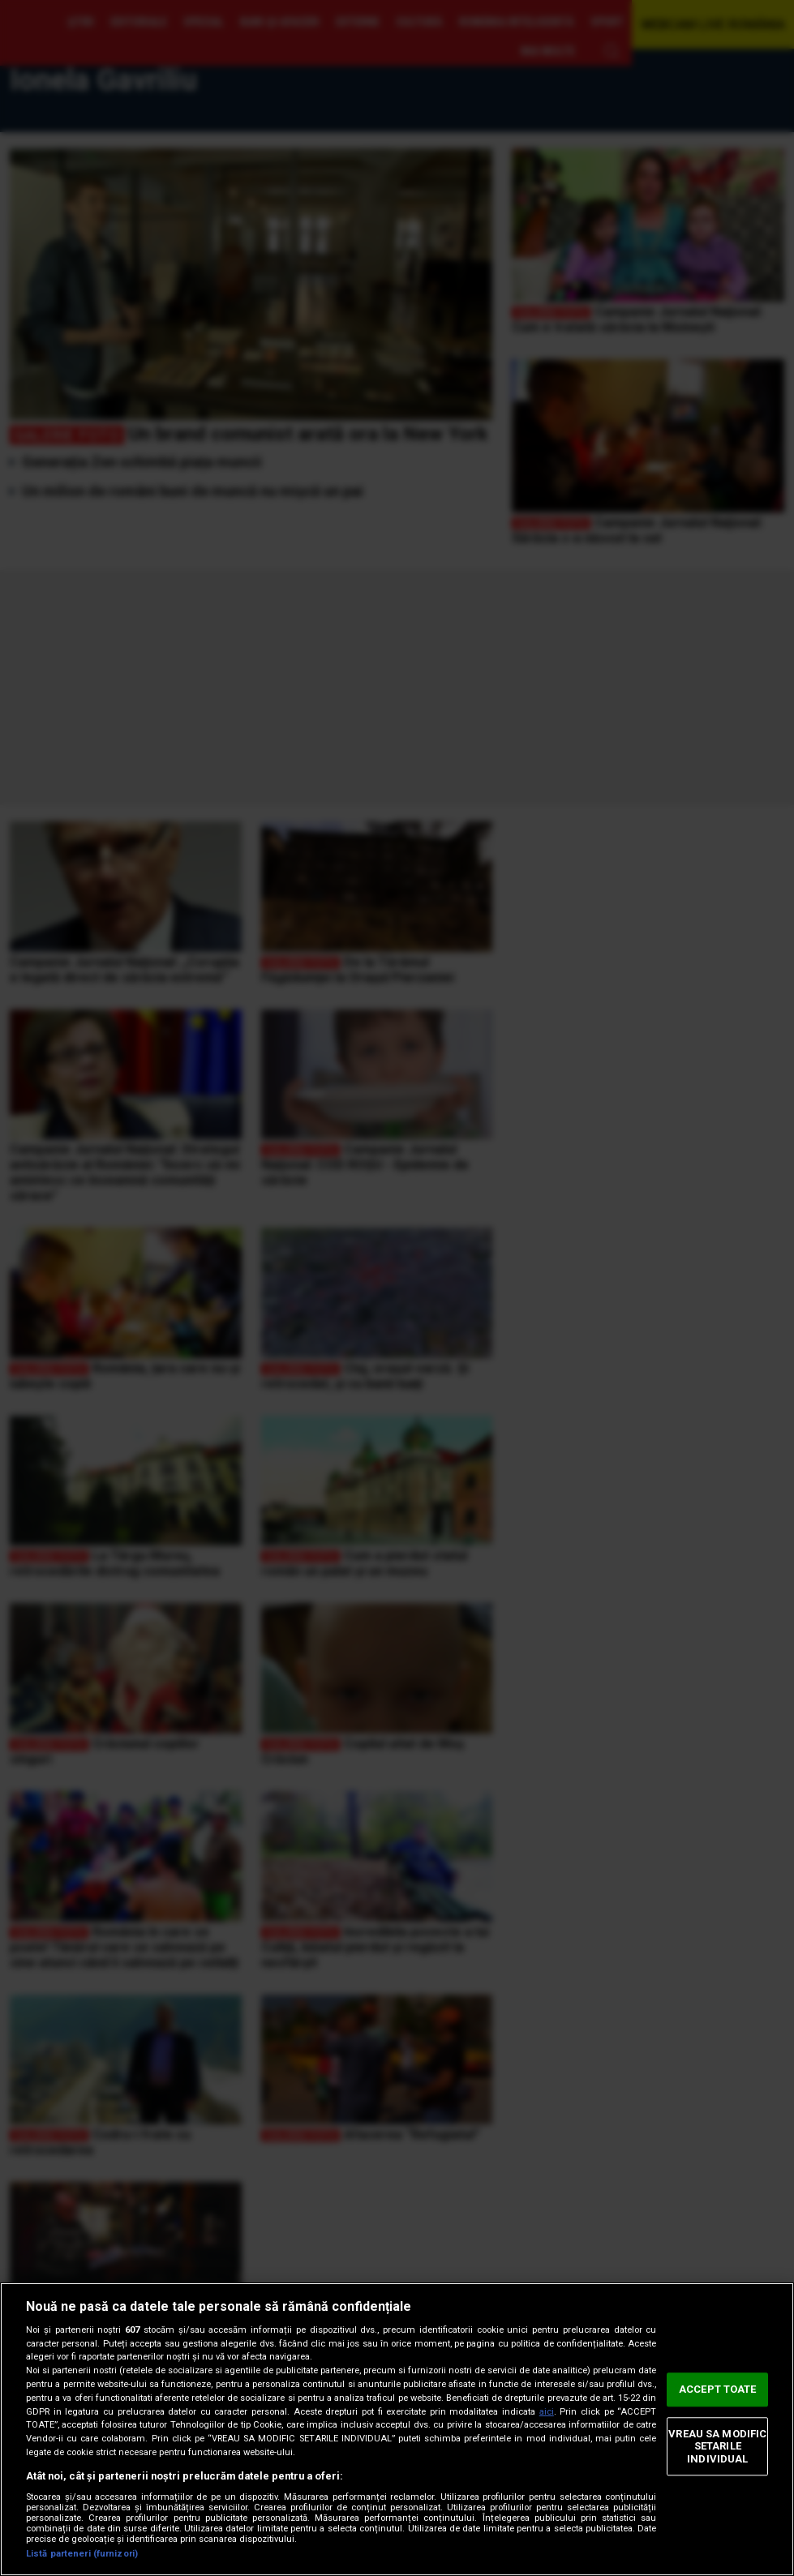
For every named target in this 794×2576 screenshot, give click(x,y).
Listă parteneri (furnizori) (82, 2553)
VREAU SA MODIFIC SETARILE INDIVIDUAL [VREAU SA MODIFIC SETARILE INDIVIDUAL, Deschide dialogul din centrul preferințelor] (717, 2446)
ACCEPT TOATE (718, 2389)
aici (546, 2412)
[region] (397, 2429)
